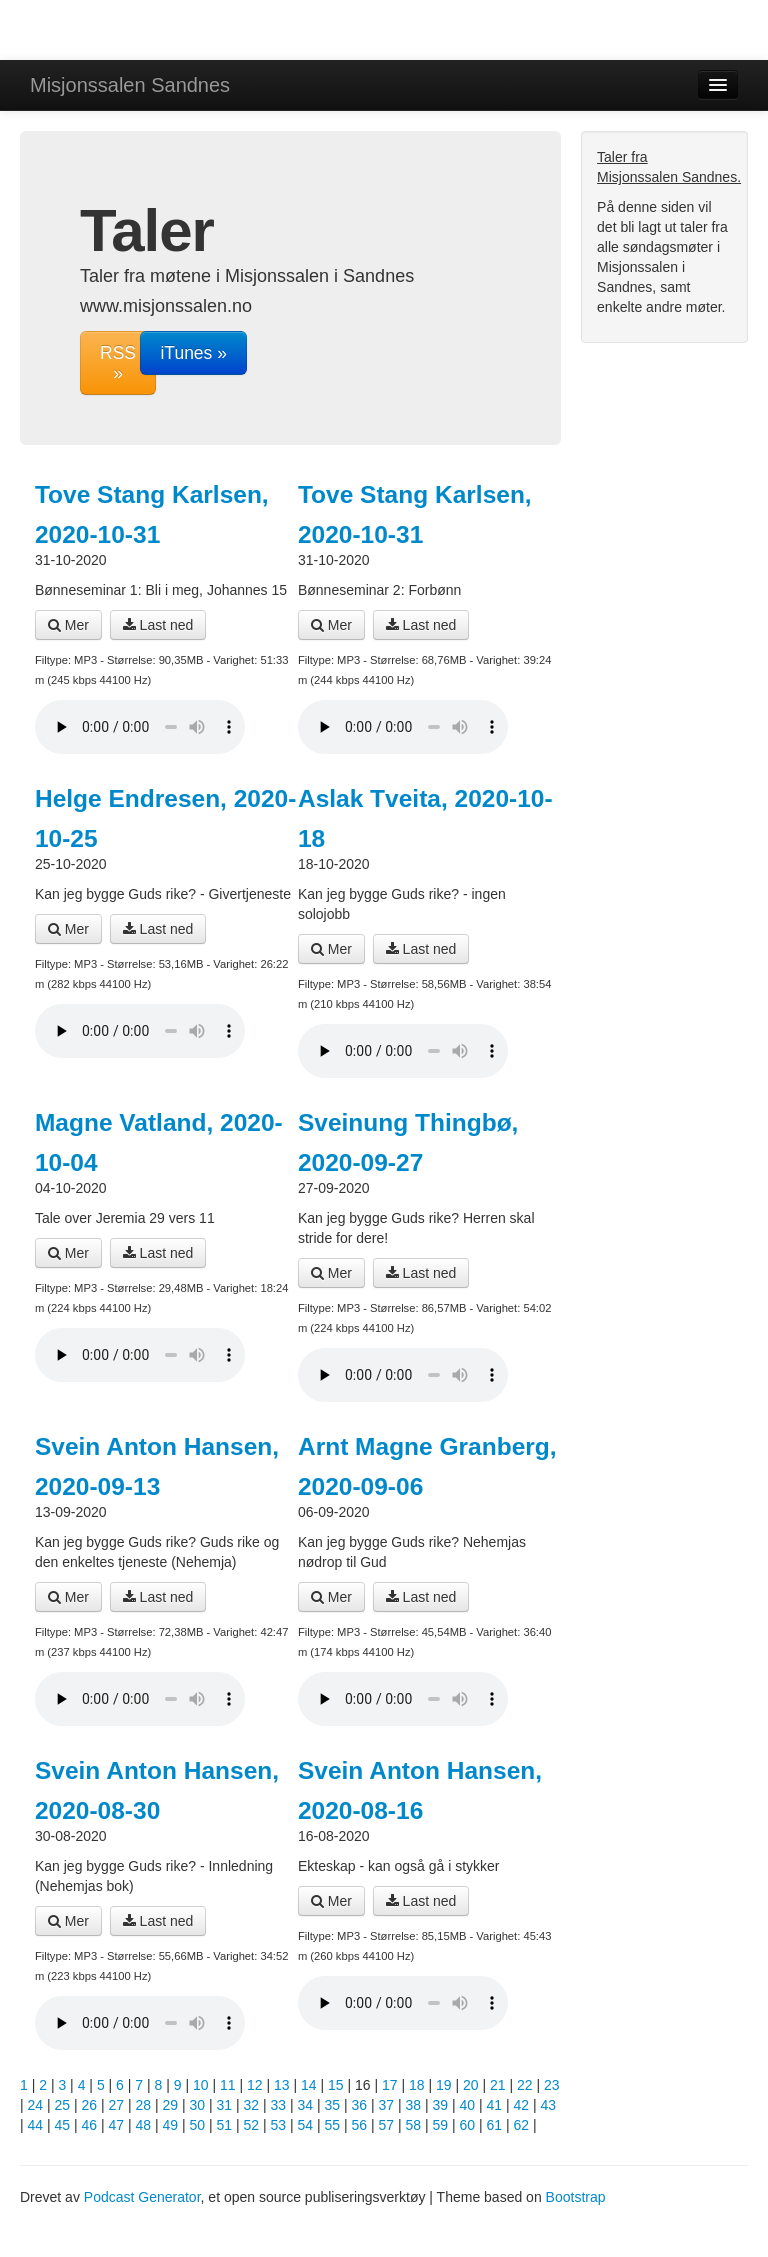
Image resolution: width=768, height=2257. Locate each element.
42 (522, 2105)
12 (255, 2085)
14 (309, 2085)
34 (306, 2105)
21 (498, 2085)
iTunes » (193, 353)
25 (63, 2105)
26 (90, 2105)
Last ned (158, 625)
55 (333, 2125)
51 (225, 2125)
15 (336, 2085)
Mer (68, 625)
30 (198, 2105)
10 (201, 2085)
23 (552, 2085)
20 (471, 2085)
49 (171, 2125)
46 (90, 2125)
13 (282, 2085)
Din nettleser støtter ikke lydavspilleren (140, 727)
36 (360, 2105)
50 (198, 2125)
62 (522, 2125)
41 (495, 2105)
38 (414, 2105)
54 (306, 2125)
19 (444, 2085)
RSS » (118, 363)
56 (360, 2125)
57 (387, 2125)
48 (144, 2125)
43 (549, 2105)
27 (117, 2105)
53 (279, 2125)
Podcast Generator (142, 2197)
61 (495, 2125)
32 (252, 2105)
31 (225, 2105)
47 (117, 2125)
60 (468, 2125)
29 (171, 2105)
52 (252, 2125)
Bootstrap (576, 2197)
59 (441, 2125)
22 (525, 2085)
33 (279, 2105)
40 (468, 2105)
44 (36, 2125)
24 (36, 2105)
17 (390, 2085)
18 (417, 2085)
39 (441, 2105)
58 (414, 2125)
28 (144, 2105)
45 (63, 2125)
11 (228, 2085)
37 (387, 2105)
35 (333, 2105)
